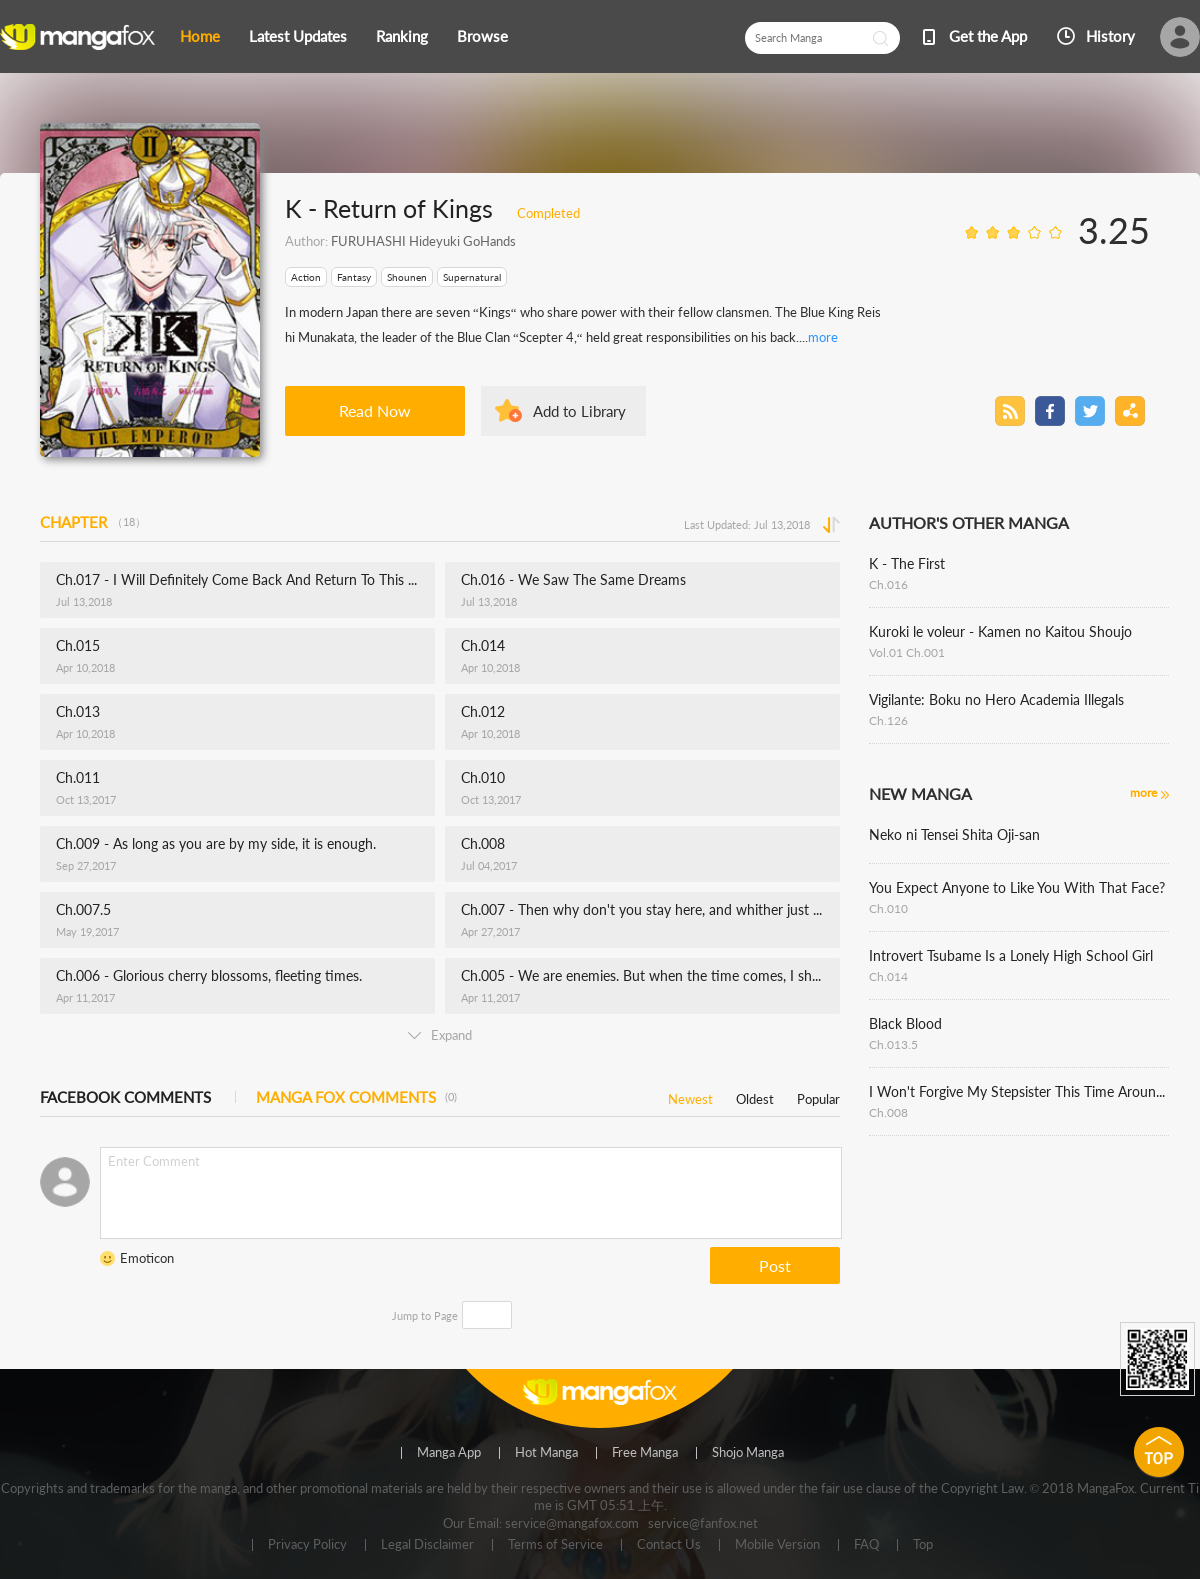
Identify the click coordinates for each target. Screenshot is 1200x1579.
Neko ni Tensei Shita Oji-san (954, 834)
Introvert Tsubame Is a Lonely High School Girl (1011, 955)
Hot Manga (546, 1453)
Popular (818, 1095)
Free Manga (645, 1453)
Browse (482, 36)
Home (200, 36)
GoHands (488, 241)
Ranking (402, 36)
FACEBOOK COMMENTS (125, 1097)
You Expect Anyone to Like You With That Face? (1017, 887)
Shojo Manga (748, 1453)
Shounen (407, 277)
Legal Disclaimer (427, 1545)
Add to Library (579, 411)
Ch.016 (888, 584)
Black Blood (905, 1023)
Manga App (449, 1453)
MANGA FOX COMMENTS (356, 1097)
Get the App (988, 36)
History (1110, 36)
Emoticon (147, 1258)
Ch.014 (888, 976)
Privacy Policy (307, 1545)
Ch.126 (888, 720)
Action (306, 277)
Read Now (375, 410)
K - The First (907, 563)
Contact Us (669, 1545)
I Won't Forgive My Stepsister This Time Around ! (1019, 1091)
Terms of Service (555, 1545)
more (823, 337)
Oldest (755, 1095)
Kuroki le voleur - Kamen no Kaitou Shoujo (1000, 631)
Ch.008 (888, 1112)
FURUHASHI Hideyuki (395, 241)
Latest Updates (298, 36)
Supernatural (472, 277)
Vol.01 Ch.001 (907, 652)
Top (923, 1545)
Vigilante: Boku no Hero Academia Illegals (996, 699)
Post (775, 1265)
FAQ (866, 1545)
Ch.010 (888, 908)
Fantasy (354, 277)
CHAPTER (93, 522)
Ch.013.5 (893, 1044)
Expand (440, 1035)
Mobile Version (777, 1545)
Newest (690, 1095)
